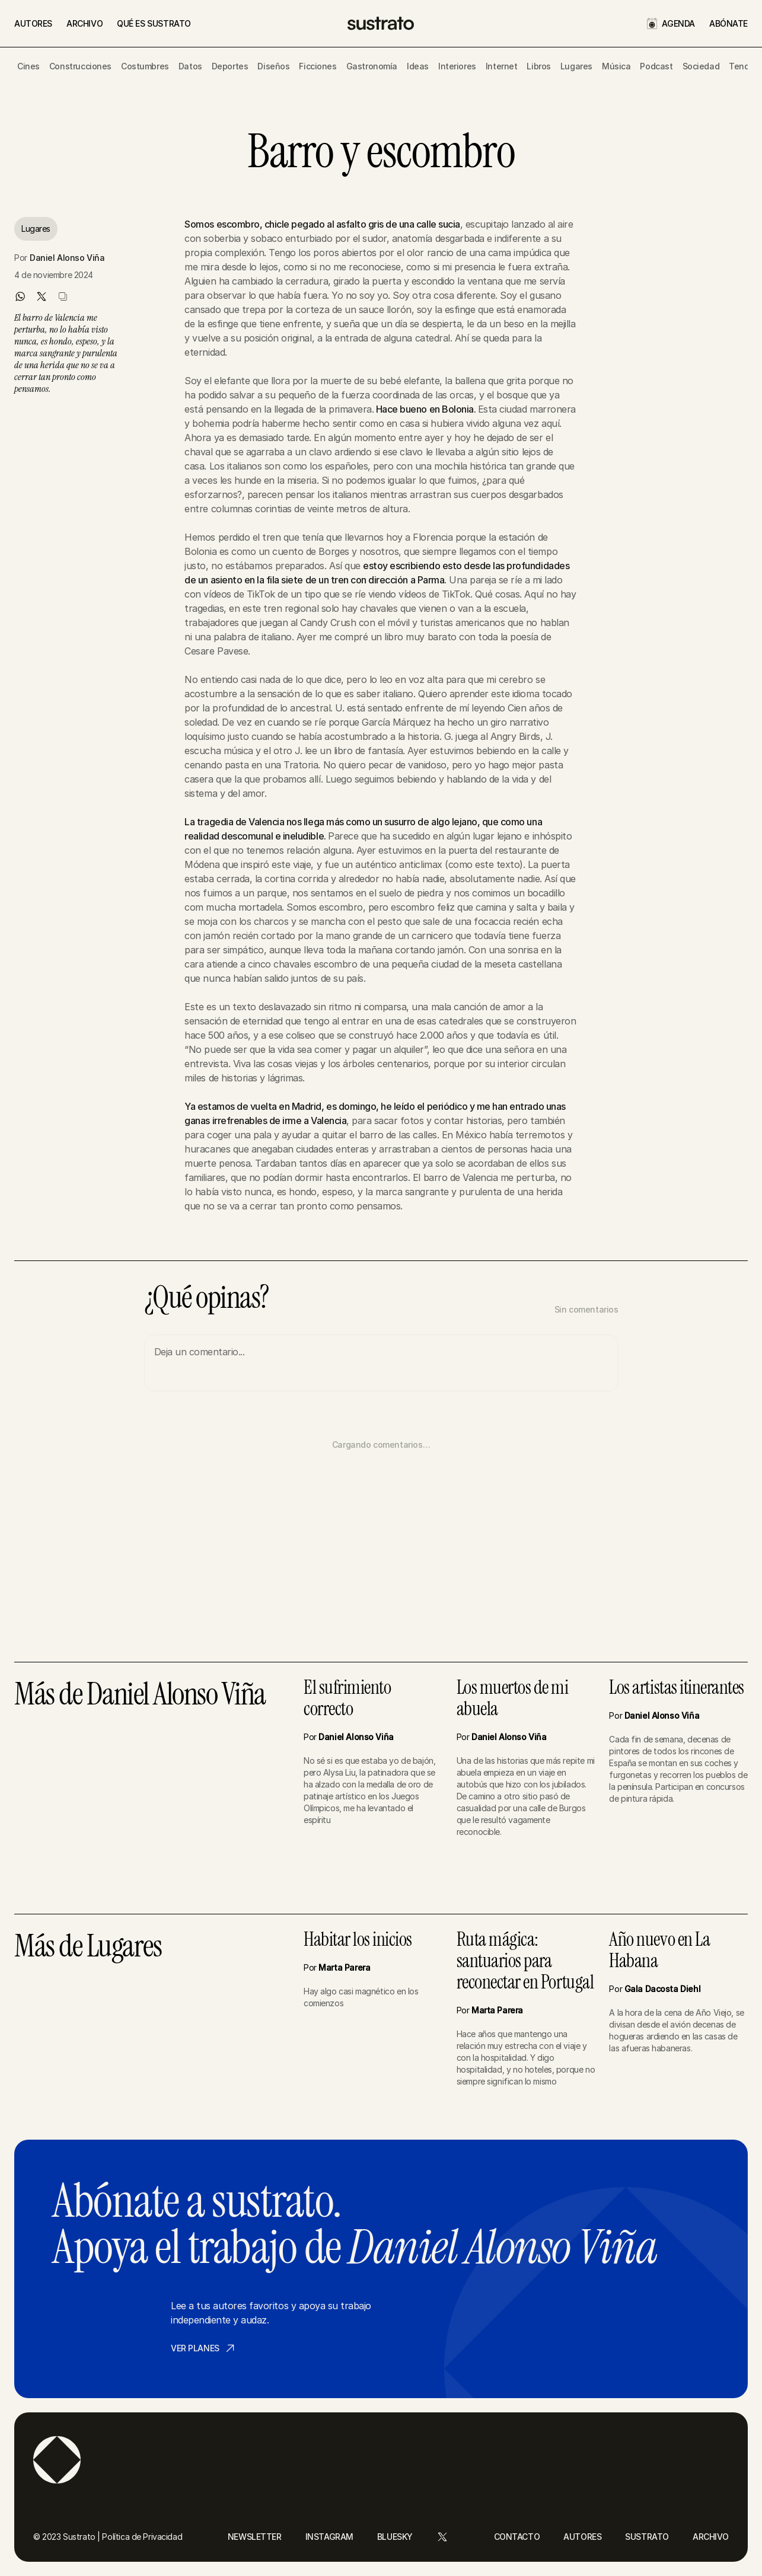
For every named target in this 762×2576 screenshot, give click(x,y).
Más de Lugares (87, 1947)
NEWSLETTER (255, 2537)
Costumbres (145, 66)
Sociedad (701, 66)
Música (616, 66)
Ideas (418, 66)
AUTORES (33, 23)
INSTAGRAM (329, 2537)
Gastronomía (371, 66)
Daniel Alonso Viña (67, 258)
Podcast (656, 66)
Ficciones (317, 66)
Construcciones (80, 66)
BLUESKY (395, 2537)
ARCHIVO (84, 23)
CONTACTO (517, 2537)
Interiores (457, 66)
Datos (190, 66)
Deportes (230, 66)
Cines (28, 66)
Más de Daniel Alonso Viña (140, 1695)
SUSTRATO (647, 2537)
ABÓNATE (728, 23)
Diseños (273, 66)
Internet (502, 66)
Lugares (576, 66)
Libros (538, 66)
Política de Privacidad (142, 2537)
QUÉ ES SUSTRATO (154, 23)
